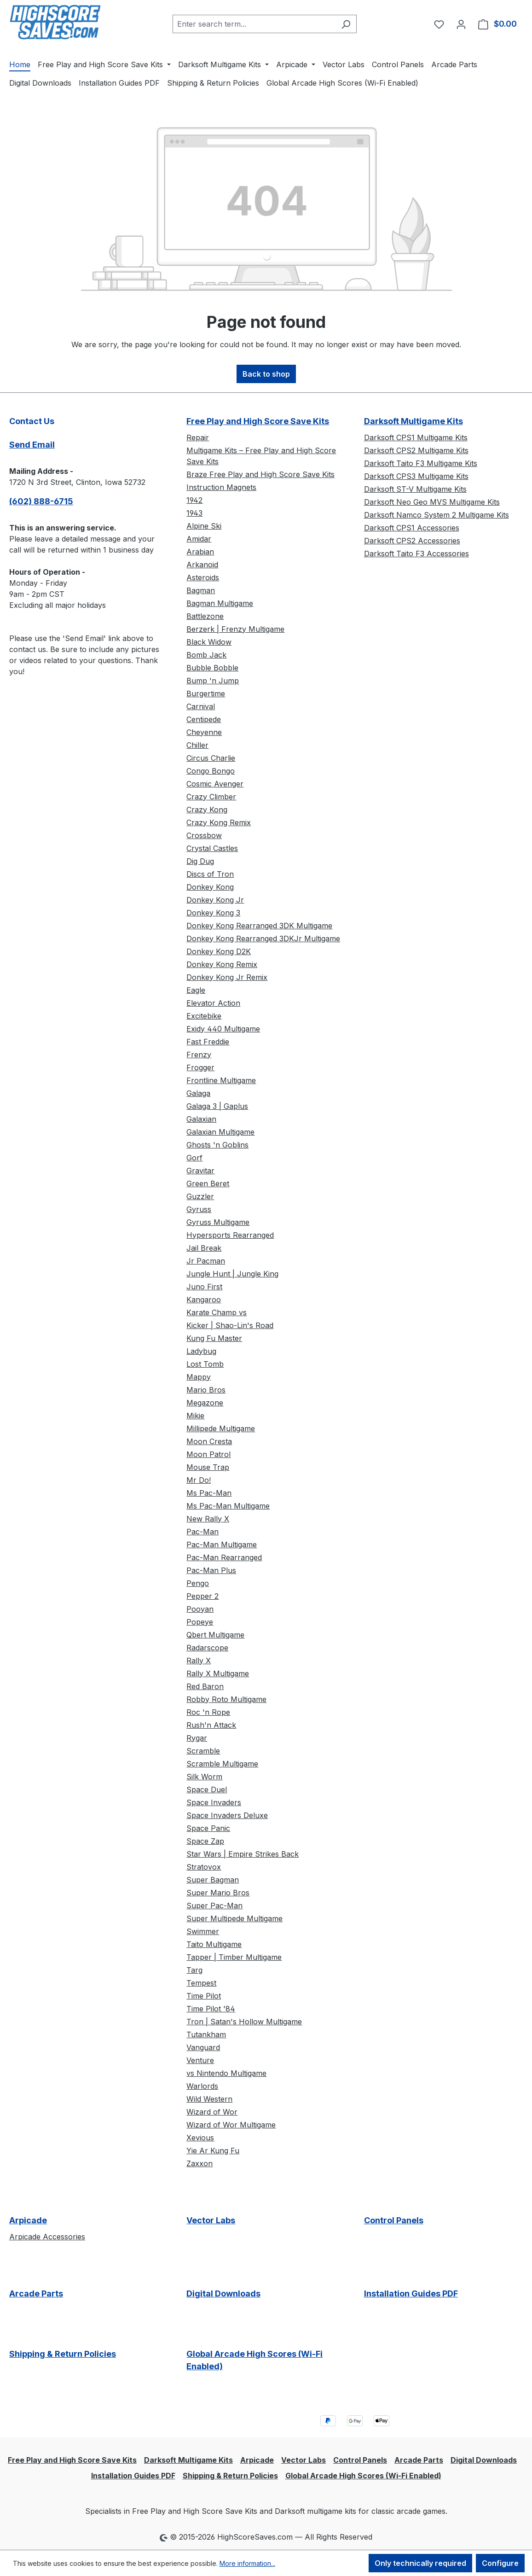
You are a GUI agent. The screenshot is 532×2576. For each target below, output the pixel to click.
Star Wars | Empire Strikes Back (242, 1854)
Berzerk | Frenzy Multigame (235, 629)
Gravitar (200, 1170)
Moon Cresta (209, 1441)
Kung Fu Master (214, 1338)
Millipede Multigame (220, 1428)
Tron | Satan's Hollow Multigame (244, 2021)
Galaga (198, 1093)
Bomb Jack (206, 654)
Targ (194, 1970)
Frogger (200, 1067)
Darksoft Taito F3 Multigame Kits (420, 463)
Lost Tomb (205, 1364)
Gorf (194, 1157)
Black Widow (208, 642)
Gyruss (198, 1209)
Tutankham (206, 2034)
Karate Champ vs (216, 1312)
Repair (197, 437)
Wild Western (209, 2099)
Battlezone (205, 616)
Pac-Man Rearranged (224, 1557)
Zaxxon (199, 2163)
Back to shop (266, 374)
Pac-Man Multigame (221, 1544)
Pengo (197, 1583)
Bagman (200, 590)
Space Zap (205, 1841)
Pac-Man (202, 1531)
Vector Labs (210, 2220)
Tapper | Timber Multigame (234, 1957)
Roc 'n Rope (208, 1712)
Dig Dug (200, 861)
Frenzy (198, 1054)
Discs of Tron (210, 874)
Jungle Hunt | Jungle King (232, 1273)
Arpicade (28, 2220)
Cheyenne (204, 732)
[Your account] (461, 24)
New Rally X (207, 1518)
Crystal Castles (212, 848)
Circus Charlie (210, 758)
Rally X (198, 1660)
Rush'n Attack (211, 1725)
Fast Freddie (207, 1041)
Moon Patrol (208, 1454)
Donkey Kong (210, 887)
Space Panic (208, 1828)
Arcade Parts (36, 2293)
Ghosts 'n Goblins (217, 1144)
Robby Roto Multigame (226, 1699)
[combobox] (254, 24)
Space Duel (206, 1789)
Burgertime (205, 693)
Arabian (200, 551)
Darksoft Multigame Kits (413, 421)
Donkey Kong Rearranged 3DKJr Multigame (263, 938)
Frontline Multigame (221, 1080)
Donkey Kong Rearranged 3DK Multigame (259, 925)
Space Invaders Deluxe (227, 1815)
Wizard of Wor (211, 2111)
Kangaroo (203, 1299)
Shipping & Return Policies (62, 2354)
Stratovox (203, 1866)
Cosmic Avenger (214, 783)
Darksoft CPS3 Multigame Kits (416, 476)
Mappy (198, 1376)
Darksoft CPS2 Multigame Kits (416, 450)
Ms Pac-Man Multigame (228, 1505)
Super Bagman (212, 1879)
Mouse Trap (207, 1467)
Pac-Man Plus (211, 1570)
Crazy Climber (211, 796)
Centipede (203, 719)
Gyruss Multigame (217, 1222)
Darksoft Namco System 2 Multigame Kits (436, 514)
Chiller (197, 745)
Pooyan (200, 1609)
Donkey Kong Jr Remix (226, 977)
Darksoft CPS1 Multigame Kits (416, 437)
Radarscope (207, 1647)
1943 (194, 513)
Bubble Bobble (212, 667)
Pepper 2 (202, 1596)
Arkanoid (202, 564)
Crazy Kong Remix (218, 822)
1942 (194, 500)
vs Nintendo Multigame (226, 2073)
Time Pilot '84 (210, 2008)
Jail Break (203, 1248)
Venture (200, 2060)
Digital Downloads (223, 2293)
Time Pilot (203, 1995)
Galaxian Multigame (220, 1131)
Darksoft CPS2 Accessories (412, 540)
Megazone (204, 1402)
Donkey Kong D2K (218, 951)
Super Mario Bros (217, 1892)
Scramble (203, 1750)
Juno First (204, 1286)
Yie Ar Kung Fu (212, 2150)
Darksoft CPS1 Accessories (411, 527)
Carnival (200, 706)
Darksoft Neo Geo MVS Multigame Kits (432, 502)
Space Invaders (213, 1802)
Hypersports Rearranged (230, 1235)
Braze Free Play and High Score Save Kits (260, 474)
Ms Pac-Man (208, 1493)
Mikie (195, 1415)
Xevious (200, 2137)
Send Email (32, 444)
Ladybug (201, 1351)
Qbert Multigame (215, 1634)
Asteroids (202, 577)
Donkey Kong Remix (221, 964)
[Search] (346, 24)
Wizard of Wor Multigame (231, 2124)
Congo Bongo (210, 770)
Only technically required (420, 2563)
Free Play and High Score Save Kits (257, 421)
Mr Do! (198, 1480)
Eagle (195, 990)
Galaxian (201, 1119)
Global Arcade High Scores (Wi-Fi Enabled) (254, 2360)
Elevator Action (213, 1003)
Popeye (199, 1621)
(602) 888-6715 (41, 501)
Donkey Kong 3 (213, 912)
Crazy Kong (206, 809)
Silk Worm (204, 1776)
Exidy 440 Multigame (223, 1028)
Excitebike (203, 1015)
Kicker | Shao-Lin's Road (229, 1325)
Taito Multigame (214, 1944)
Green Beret (207, 1183)
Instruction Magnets (221, 487)
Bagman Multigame (219, 603)
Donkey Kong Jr (215, 899)
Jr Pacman (205, 1260)
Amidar (198, 538)
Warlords (202, 2086)
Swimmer (202, 1931)
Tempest (201, 1982)
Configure (500, 2563)
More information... (247, 2563)
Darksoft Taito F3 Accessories (416, 553)
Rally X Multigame (217, 1673)
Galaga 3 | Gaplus (217, 1106)
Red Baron (205, 1686)
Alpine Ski (203, 525)
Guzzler (200, 1196)
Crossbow (204, 835)
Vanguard (203, 2047)
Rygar (196, 1738)
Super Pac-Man (214, 1905)
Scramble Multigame (222, 1763)
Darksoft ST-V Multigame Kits (415, 489)
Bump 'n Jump (212, 680)
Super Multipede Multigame (234, 1918)
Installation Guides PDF (411, 2293)
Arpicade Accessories (47, 2236)
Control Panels (393, 2220)
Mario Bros (206, 1389)
